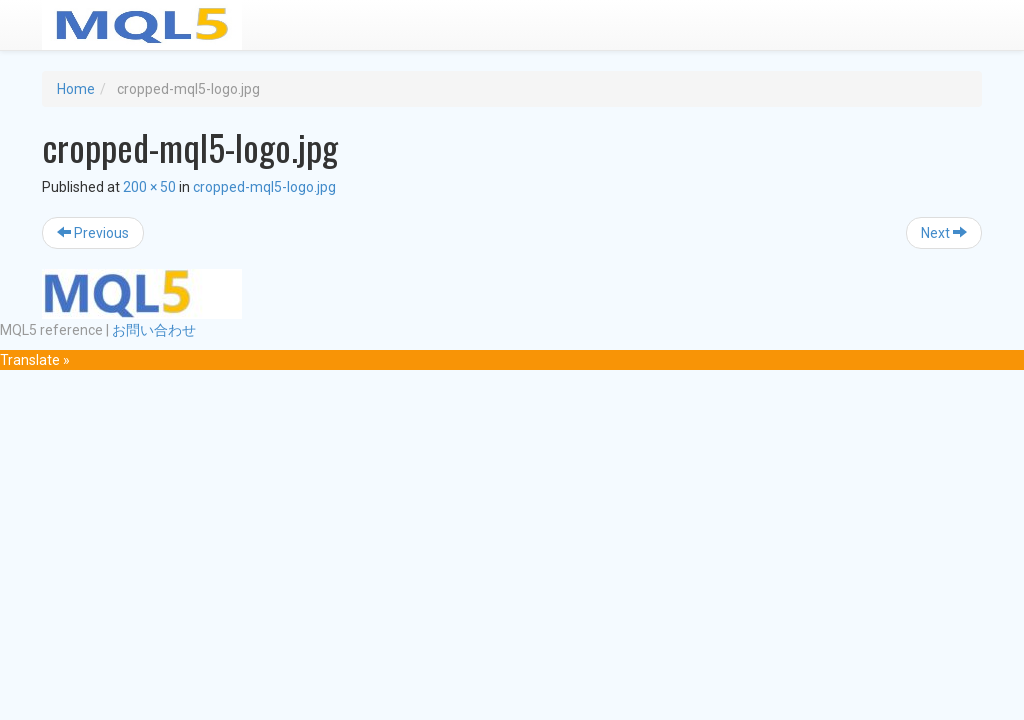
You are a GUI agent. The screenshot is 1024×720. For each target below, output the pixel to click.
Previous (93, 233)
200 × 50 (149, 187)
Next (944, 233)
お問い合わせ (154, 330)
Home (76, 89)
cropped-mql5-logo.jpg (264, 187)
